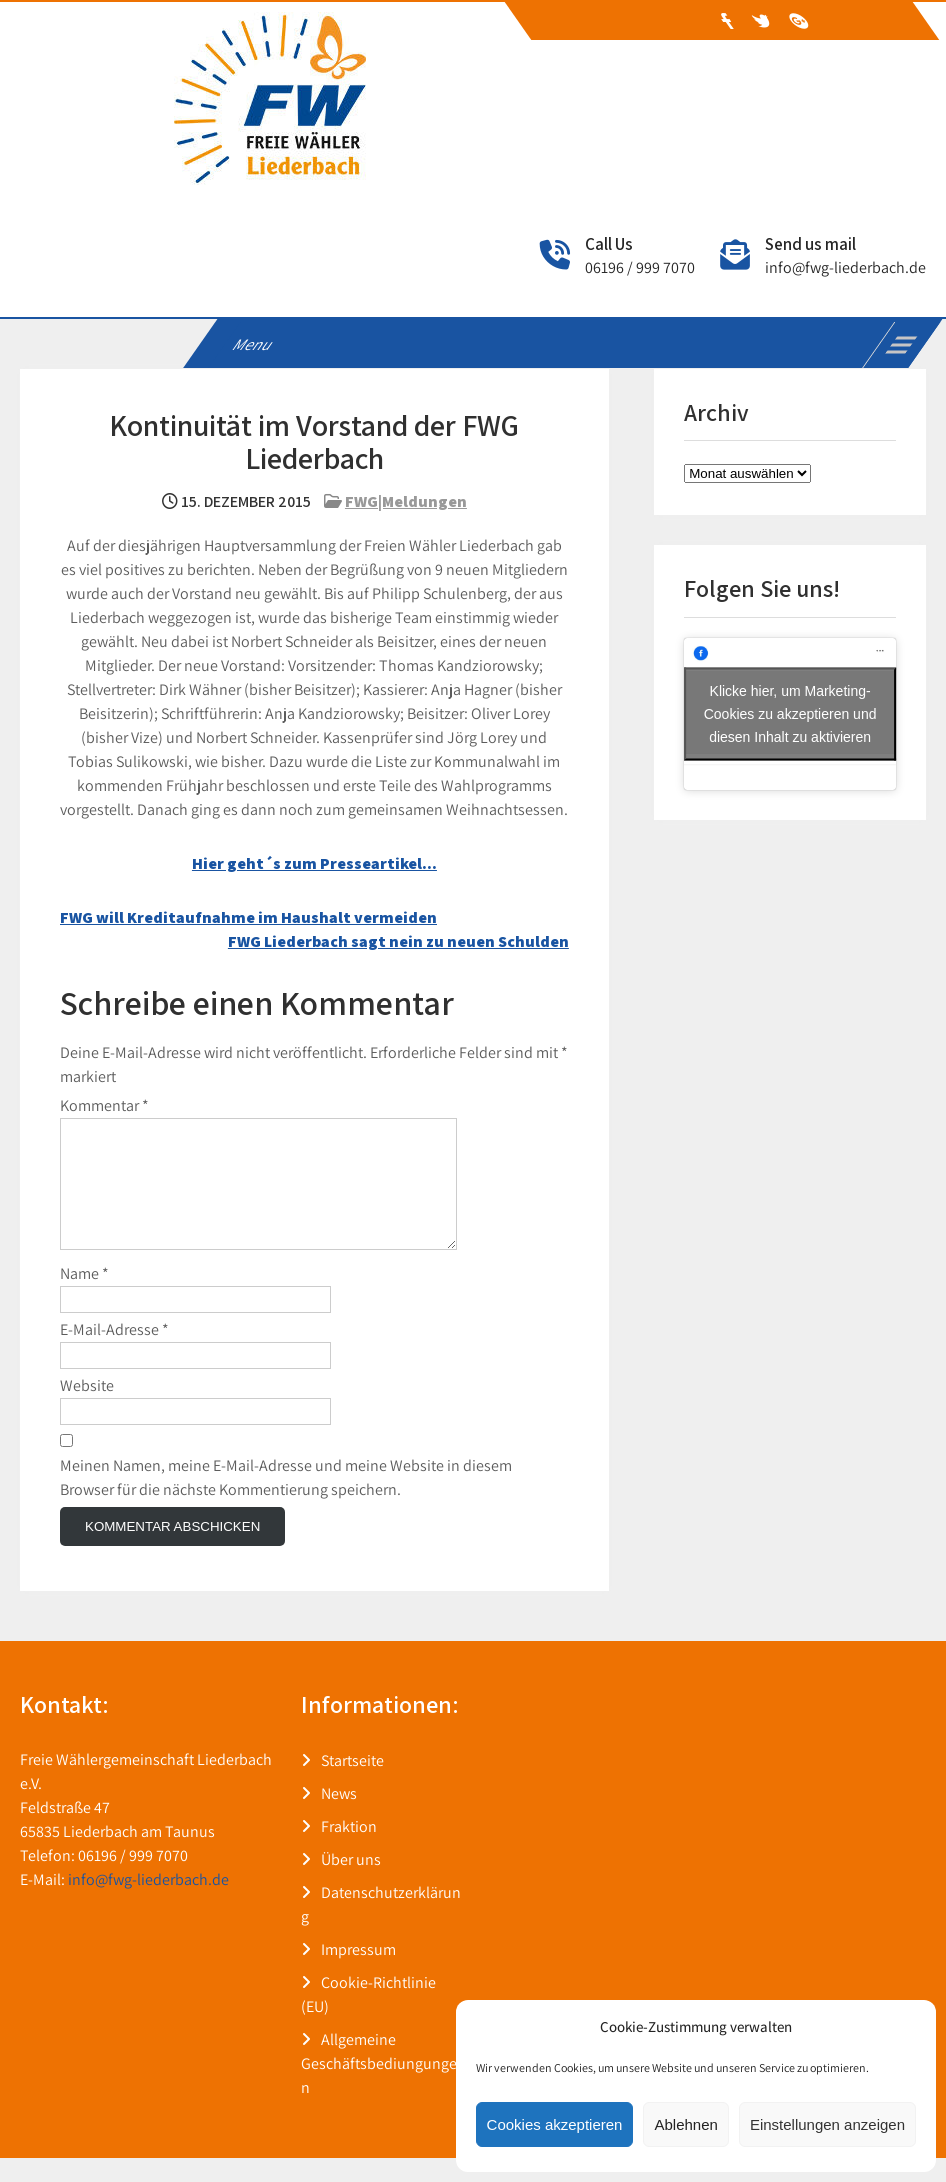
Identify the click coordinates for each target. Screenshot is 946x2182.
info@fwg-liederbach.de (845, 267)
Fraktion (349, 1850)
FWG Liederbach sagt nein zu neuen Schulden (398, 941)
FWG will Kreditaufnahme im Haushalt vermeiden (248, 917)
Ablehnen (685, 2124)
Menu (253, 344)
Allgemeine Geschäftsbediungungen (379, 2087)
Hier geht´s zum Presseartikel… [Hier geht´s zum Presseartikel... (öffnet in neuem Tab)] (314, 863)
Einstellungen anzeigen (827, 2124)
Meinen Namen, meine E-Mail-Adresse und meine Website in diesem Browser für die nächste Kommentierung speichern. (286, 1501)
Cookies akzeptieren (555, 2124)
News (339, 1817)
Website (87, 1409)
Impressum (358, 1973)
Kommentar (104, 1105)
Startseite (352, 1784)
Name (84, 1297)
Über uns (351, 1883)
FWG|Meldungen (406, 501)
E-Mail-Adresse (114, 1353)
